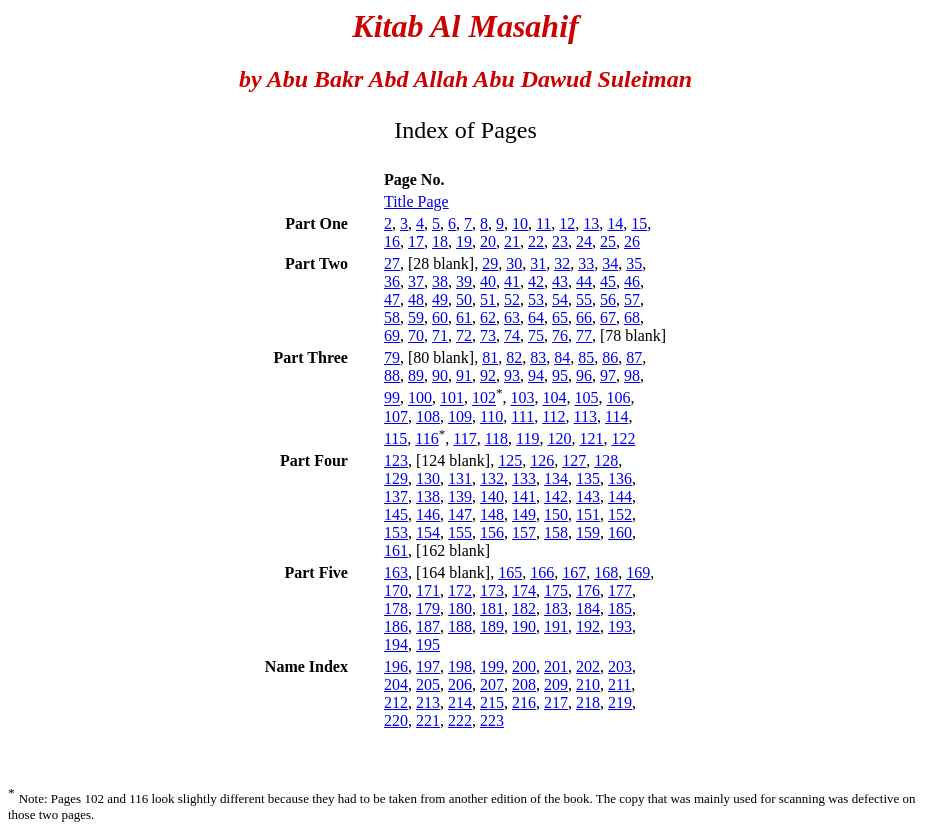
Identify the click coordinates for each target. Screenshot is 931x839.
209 (556, 684)
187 (428, 626)
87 (634, 357)
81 (490, 357)
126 (542, 460)
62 (488, 317)
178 (396, 608)
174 (524, 590)
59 (416, 317)
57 (632, 299)
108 (428, 416)
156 (492, 532)
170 (396, 590)
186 (396, 626)
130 (428, 478)
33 (586, 263)
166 (542, 572)
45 (608, 281)
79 (392, 357)
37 (416, 281)
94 (536, 375)
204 (396, 684)
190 (524, 626)
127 (574, 460)
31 (538, 263)
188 (460, 626)
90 (440, 375)
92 (488, 375)
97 (608, 375)
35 (634, 263)
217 (556, 702)
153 (396, 532)
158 (556, 532)
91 (464, 375)
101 (452, 398)
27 (392, 263)
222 (460, 720)
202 (588, 666)
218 (588, 702)
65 (560, 317)
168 (606, 572)
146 (428, 514)
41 (512, 281)
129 (396, 478)
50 (464, 299)
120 (559, 438)
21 (512, 241)
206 (460, 684)
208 (524, 684)
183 (556, 608)
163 (396, 572)
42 (536, 281)
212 (396, 702)
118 (496, 438)
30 (514, 263)
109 (460, 416)
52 (512, 299)
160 (620, 532)
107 (396, 416)
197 (428, 666)
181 (492, 608)
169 (638, 572)
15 (639, 223)
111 (522, 416)
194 (396, 644)
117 (464, 438)
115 (395, 438)
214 (460, 702)
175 (556, 590)
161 (396, 550)
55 (584, 299)
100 (420, 398)
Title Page (416, 201)
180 (460, 608)
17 (416, 241)
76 (560, 335)
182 (524, 608)
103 (522, 398)
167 (574, 572)
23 (560, 241)
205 (428, 684)
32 (562, 263)
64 (536, 317)
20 (488, 241)
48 (416, 299)
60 (440, 317)
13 (591, 223)
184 (588, 608)
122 (623, 438)
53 (536, 299)
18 (440, 241)
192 (588, 626)
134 (556, 478)
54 (560, 299)
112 (553, 416)
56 (608, 299)
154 (428, 532)
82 (514, 357)
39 (464, 281)
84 (562, 357)
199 (492, 666)
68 (632, 317)
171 (428, 590)
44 (584, 281)
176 (588, 590)
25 (608, 241)
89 (416, 375)
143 (588, 496)
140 (492, 496)
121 (591, 438)
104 (554, 398)
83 (538, 357)
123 (396, 460)
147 (460, 514)
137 (396, 496)
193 (620, 626)
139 (460, 496)
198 (460, 666)
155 (460, 532)
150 (556, 514)
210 (588, 684)
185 (620, 608)
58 (392, 317)
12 (567, 223)
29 (490, 263)
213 (428, 702)
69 (392, 335)
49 (440, 299)
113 (585, 416)
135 (588, 478)
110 (491, 416)
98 (632, 375)
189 (492, 626)
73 (488, 335)
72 (464, 335)
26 (632, 241)
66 (584, 317)
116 (426, 438)
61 (464, 317)
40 (488, 281)
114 (616, 416)
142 (556, 496)
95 (560, 375)
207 (492, 684)
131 (460, 478)
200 (524, 666)
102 (484, 398)
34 (610, 263)
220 (396, 720)
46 (632, 281)
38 (440, 281)
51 (488, 299)
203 (620, 666)
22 (536, 241)
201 (556, 666)
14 (615, 223)
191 (556, 626)
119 (527, 438)
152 (620, 514)
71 (440, 335)
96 (584, 375)
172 (460, 590)
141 (524, 496)
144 (620, 496)
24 (584, 241)
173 (492, 590)
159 (588, 532)
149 (524, 514)
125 (510, 460)
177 (620, 590)
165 (510, 572)
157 (524, 532)
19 (464, 241)
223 (492, 720)
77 (584, 335)
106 (618, 398)
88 (392, 375)
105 (586, 398)
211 (619, 684)
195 (428, 644)
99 (392, 398)
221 (428, 720)
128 (606, 460)
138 (428, 496)
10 (520, 223)
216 (524, 702)
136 (620, 478)
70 (416, 335)
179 (428, 608)
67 (608, 317)
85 (586, 357)
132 (492, 478)
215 (492, 702)
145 (396, 514)
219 (620, 702)
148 (492, 514)
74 (512, 335)
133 (524, 478)
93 (512, 375)
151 (588, 514)
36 (392, 281)
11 (543, 223)
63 (512, 317)
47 (392, 299)
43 (560, 281)
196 (396, 666)
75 (536, 335)
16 (392, 241)
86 (610, 357)
